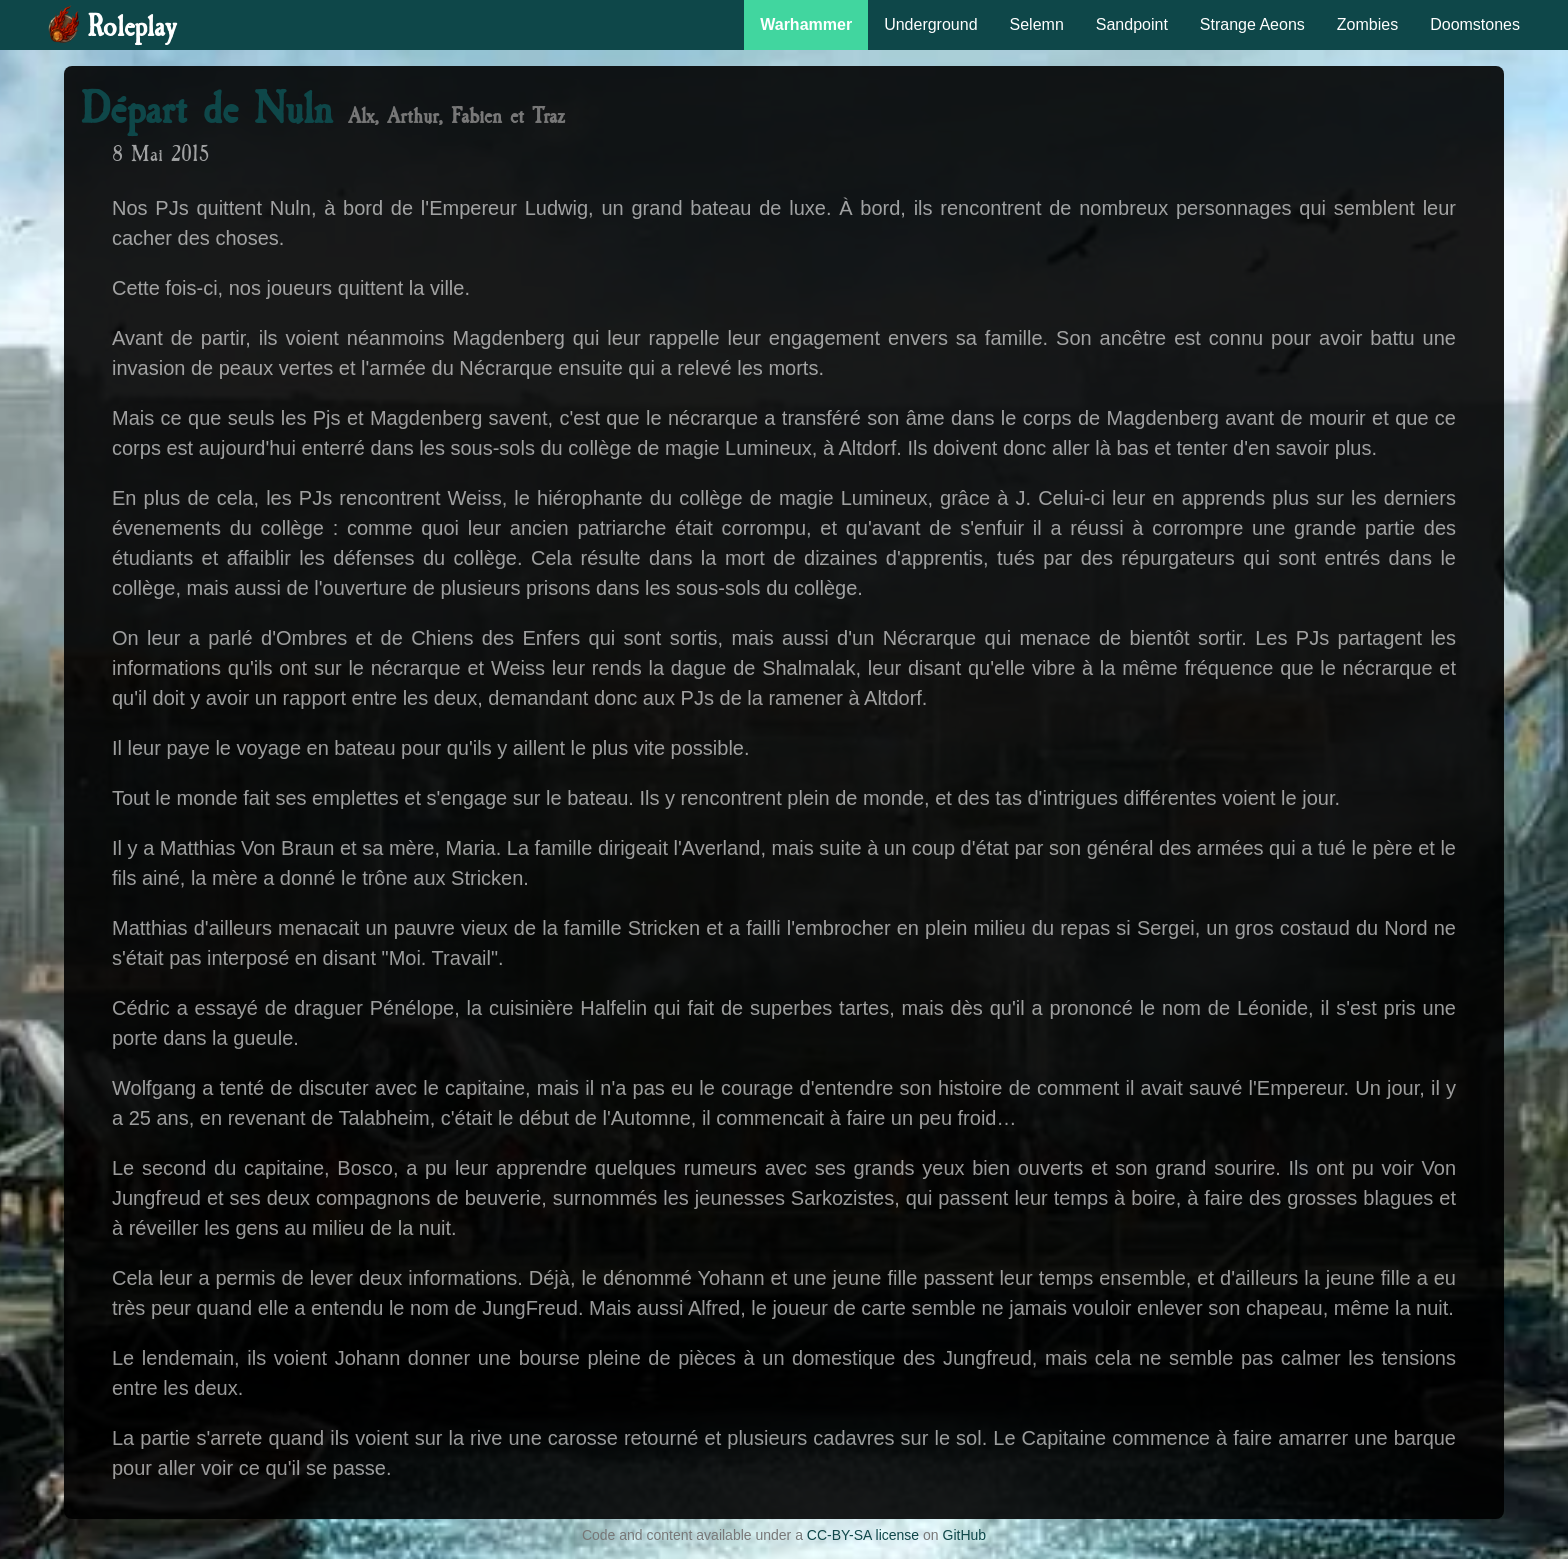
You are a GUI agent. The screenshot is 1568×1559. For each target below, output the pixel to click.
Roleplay (131, 27)
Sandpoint (1132, 24)
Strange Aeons (1252, 24)
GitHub (965, 1535)
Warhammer (806, 24)
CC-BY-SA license (863, 1535)
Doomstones (1475, 24)
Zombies (1367, 24)
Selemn (1037, 24)
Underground (930, 24)
